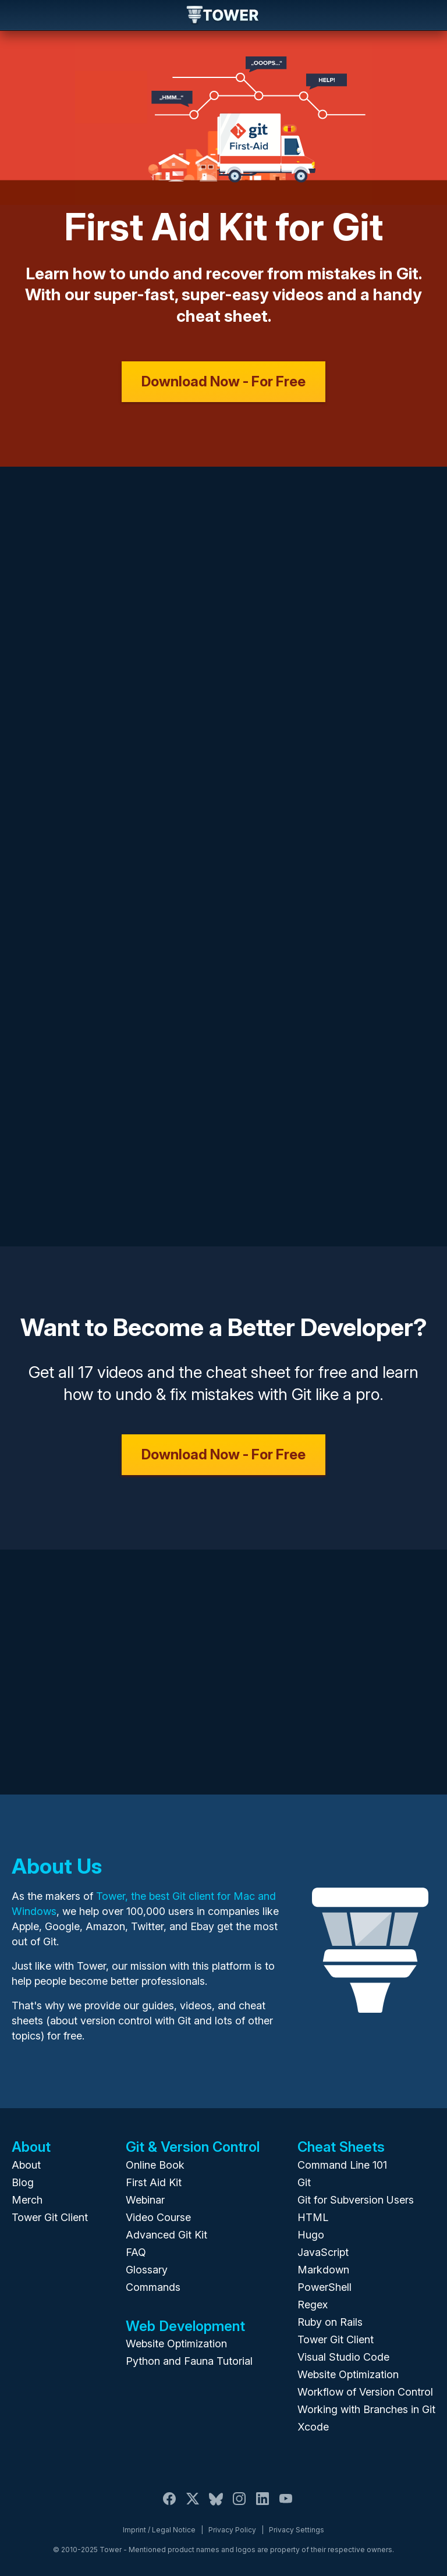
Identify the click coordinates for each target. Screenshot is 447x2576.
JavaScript (323, 2252)
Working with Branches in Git (366, 2409)
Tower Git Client (50, 2217)
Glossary (147, 2270)
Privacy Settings (296, 2529)
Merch (27, 2200)
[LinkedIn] (262, 2505)
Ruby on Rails (330, 2322)
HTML (312, 2217)
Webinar (145, 2200)
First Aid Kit (154, 2182)
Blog (23, 2182)
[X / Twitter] (192, 2505)
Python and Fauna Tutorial (189, 2361)
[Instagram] (239, 2505)
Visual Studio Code (343, 2357)
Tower (223, 16)
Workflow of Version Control (365, 2392)
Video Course (158, 2217)
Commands (153, 2287)
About (26, 2165)
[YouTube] (285, 2505)
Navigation (18, 15)
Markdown (323, 2270)
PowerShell (324, 2287)
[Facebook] (169, 2505)
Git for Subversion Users (355, 2200)
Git (304, 2182)
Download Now (223, 381)
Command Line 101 (342, 2165)
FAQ (136, 2252)
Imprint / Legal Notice (159, 2529)
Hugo (310, 2235)
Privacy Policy (232, 2529)
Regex (312, 2304)
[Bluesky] (216, 2505)
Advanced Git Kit (166, 2235)
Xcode (313, 2427)
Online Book (155, 2165)
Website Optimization (176, 2343)
